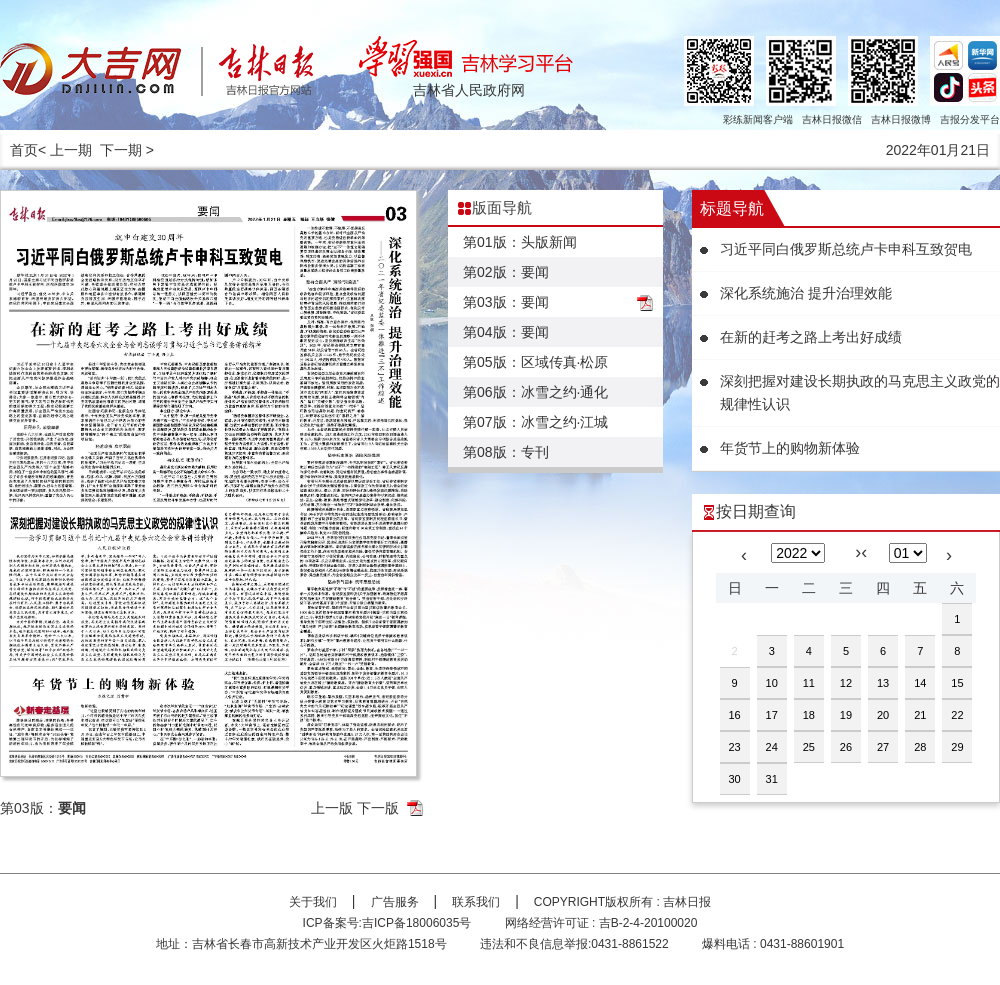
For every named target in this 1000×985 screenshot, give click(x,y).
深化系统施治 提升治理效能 (806, 293)
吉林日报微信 (832, 119)
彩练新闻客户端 (758, 119)
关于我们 (313, 902)
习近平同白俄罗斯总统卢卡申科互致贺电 (846, 249)
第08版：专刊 (506, 452)
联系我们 (476, 902)
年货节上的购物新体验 (790, 448)
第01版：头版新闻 (520, 242)
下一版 (378, 808)
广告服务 (395, 902)
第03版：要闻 (506, 302)
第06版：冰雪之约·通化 (535, 392)
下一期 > (127, 150)
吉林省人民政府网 (469, 90)
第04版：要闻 (506, 332)
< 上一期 (65, 150)
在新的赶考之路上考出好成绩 (811, 337)
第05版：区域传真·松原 (535, 362)
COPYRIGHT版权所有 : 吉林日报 (622, 902)
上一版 (332, 808)
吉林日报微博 (901, 119)
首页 (24, 150)
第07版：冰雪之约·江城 (535, 422)
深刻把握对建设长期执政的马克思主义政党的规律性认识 (860, 392)
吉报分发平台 (970, 119)
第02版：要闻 (506, 272)
